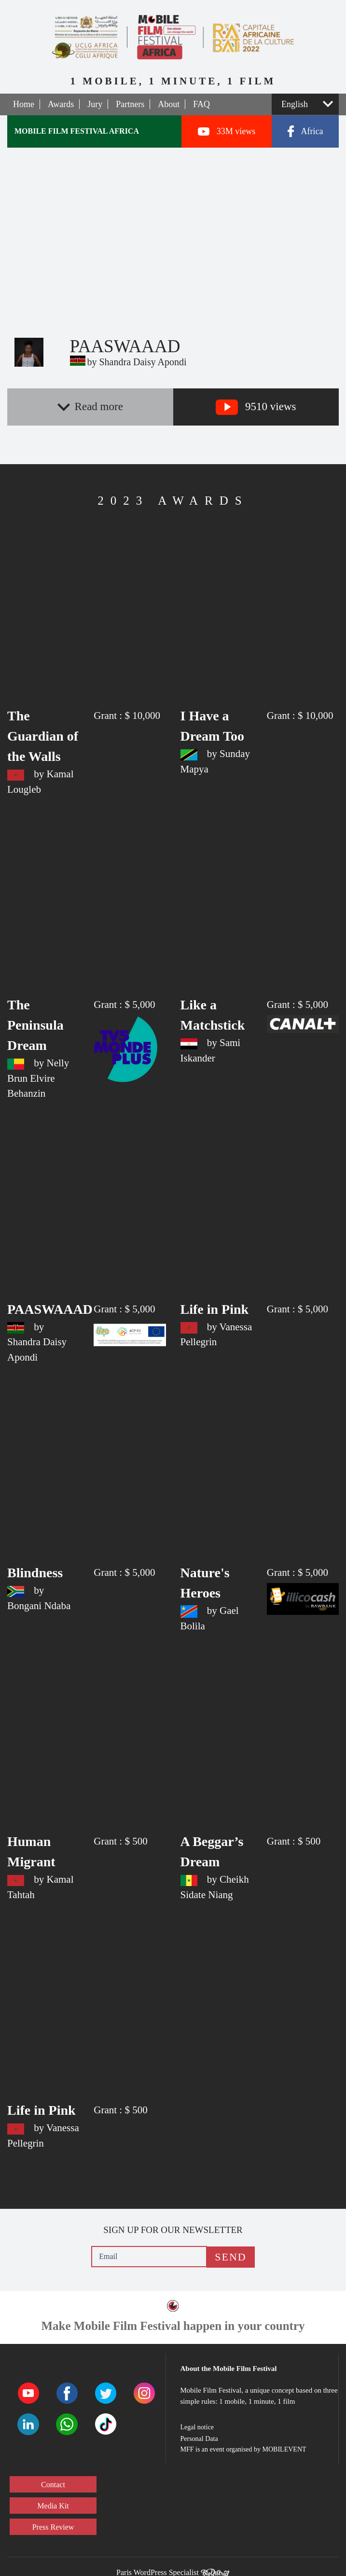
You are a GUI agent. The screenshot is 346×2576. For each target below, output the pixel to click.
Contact (53, 2484)
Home (23, 104)
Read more (90, 406)
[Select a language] (305, 104)
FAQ (201, 104)
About (169, 104)
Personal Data (199, 2438)
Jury (94, 104)
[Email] (149, 2256)
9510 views (256, 407)
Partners (130, 104)
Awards (61, 104)
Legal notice (197, 2427)
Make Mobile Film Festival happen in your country (172, 2325)
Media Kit (53, 2506)
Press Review (53, 2527)
